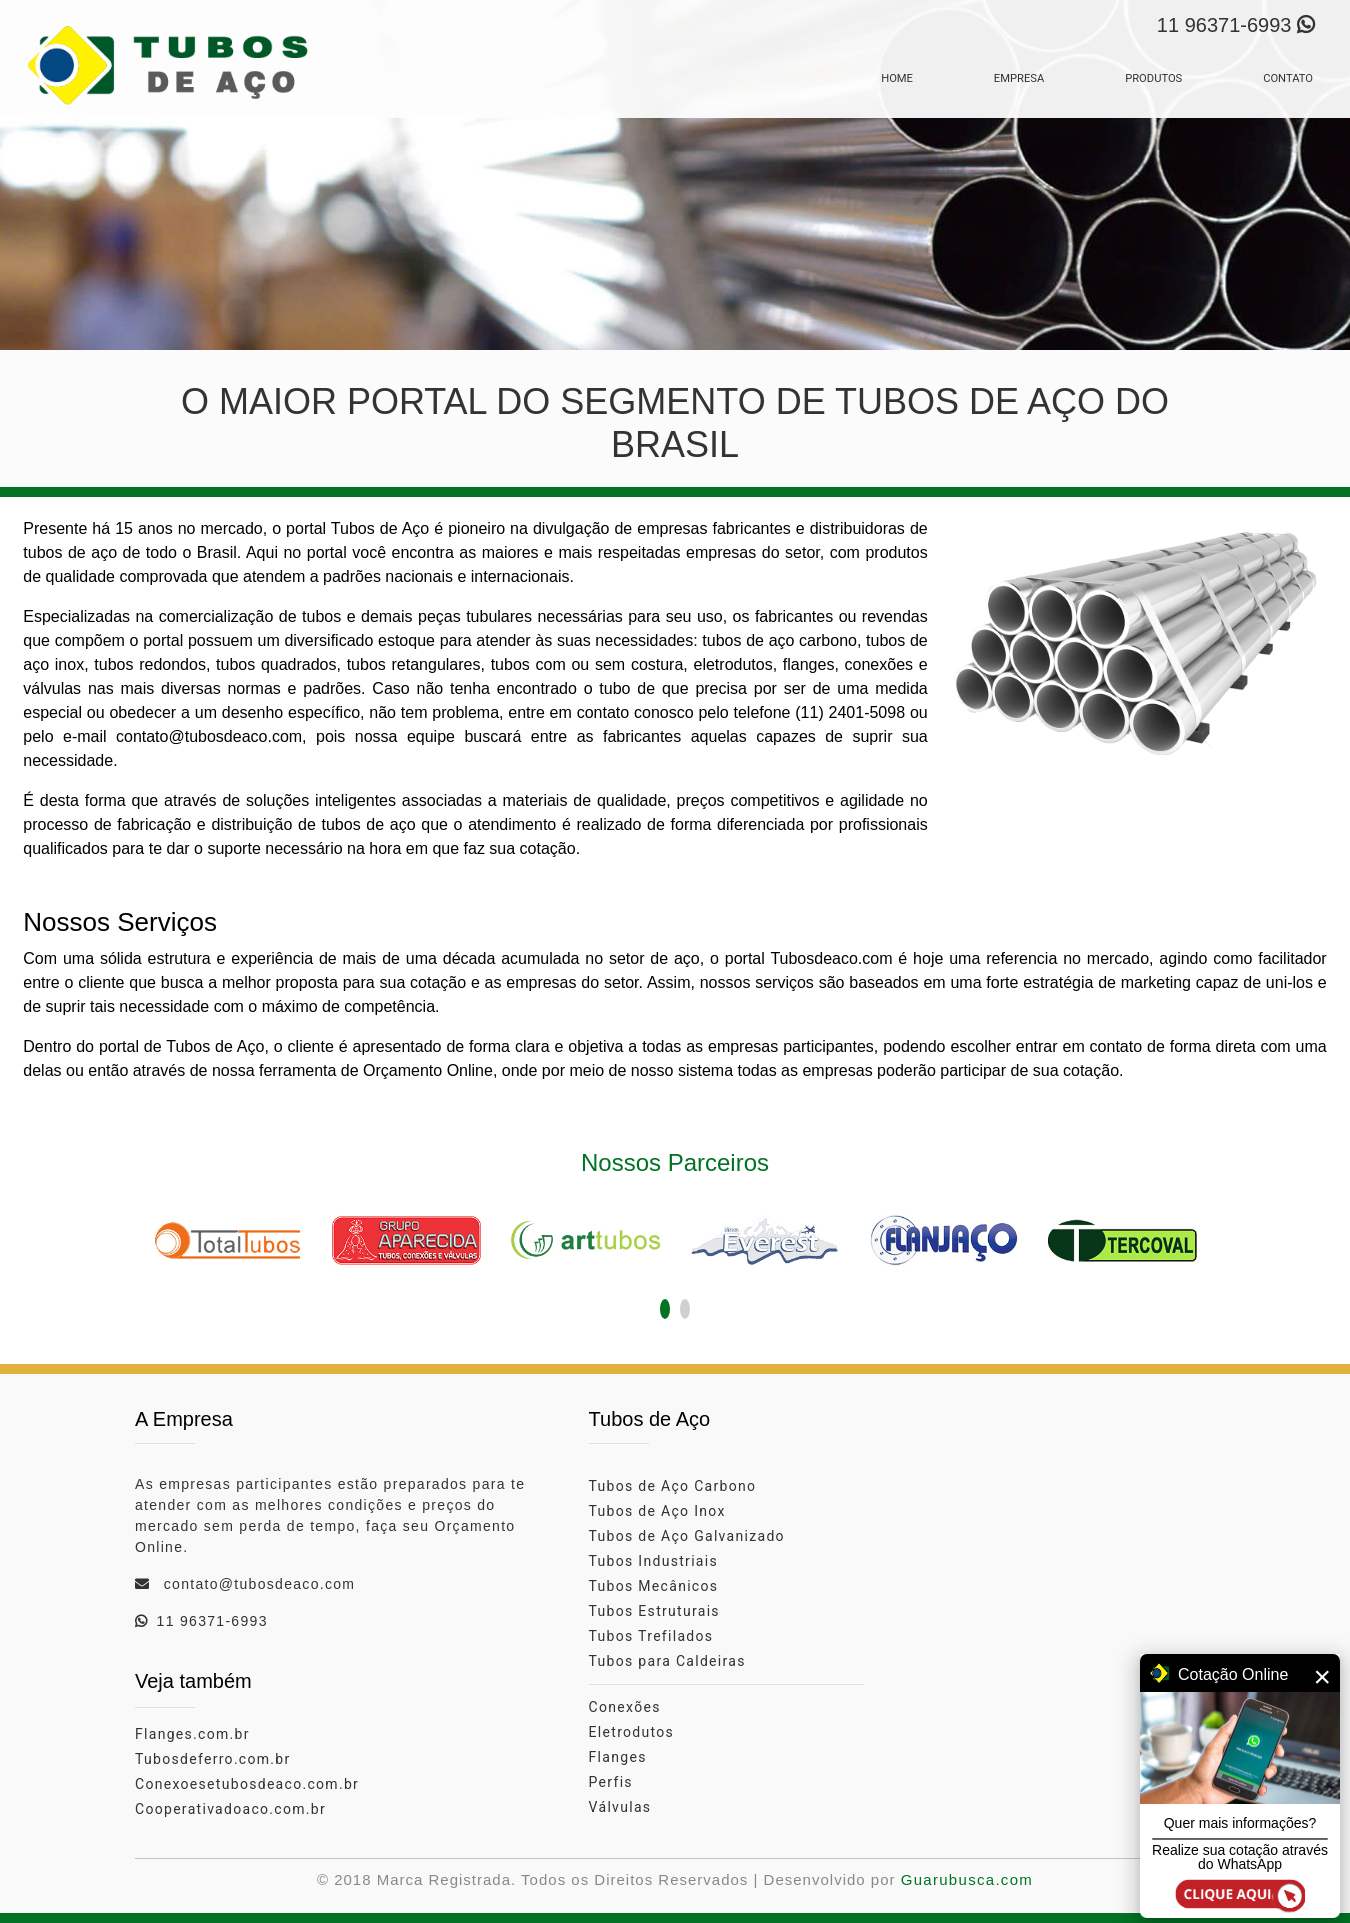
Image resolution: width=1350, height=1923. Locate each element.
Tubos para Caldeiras (667, 1661)
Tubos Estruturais (654, 1611)
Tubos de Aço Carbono (673, 1486)
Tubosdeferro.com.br (213, 1759)
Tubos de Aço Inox (657, 1511)
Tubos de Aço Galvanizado (687, 1536)
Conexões (625, 1707)
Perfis (611, 1782)
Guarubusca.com (967, 1879)
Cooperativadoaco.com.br (230, 1809)
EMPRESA (1019, 78)
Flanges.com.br (192, 1734)
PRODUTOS (1153, 78)
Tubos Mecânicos (654, 1586)
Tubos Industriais (653, 1561)
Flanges (618, 1757)
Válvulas (620, 1807)
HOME (897, 78)
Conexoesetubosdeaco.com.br (247, 1784)
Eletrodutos (632, 1732)
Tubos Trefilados (651, 1636)
